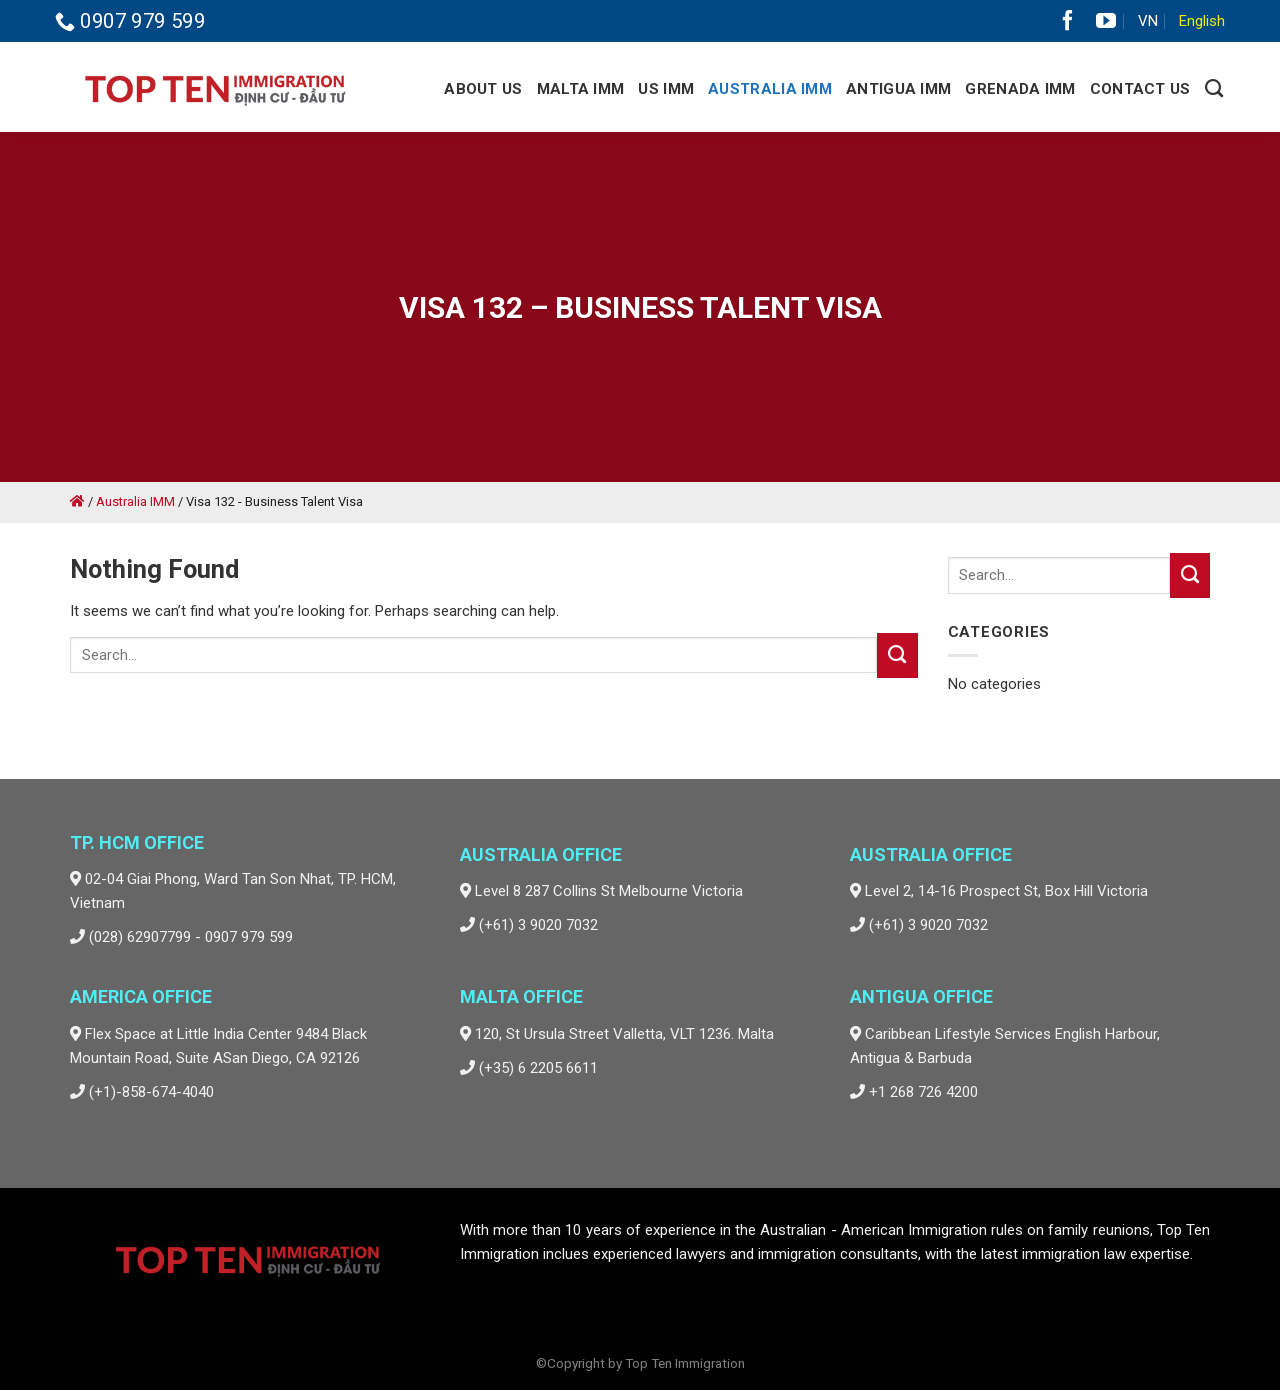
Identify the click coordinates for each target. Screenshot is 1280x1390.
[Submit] (897, 655)
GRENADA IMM (1020, 89)
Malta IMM (581, 89)
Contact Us (1140, 89)
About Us (483, 89)
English (1202, 21)
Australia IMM (770, 89)
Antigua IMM (898, 89)
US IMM (666, 89)
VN (1148, 21)
